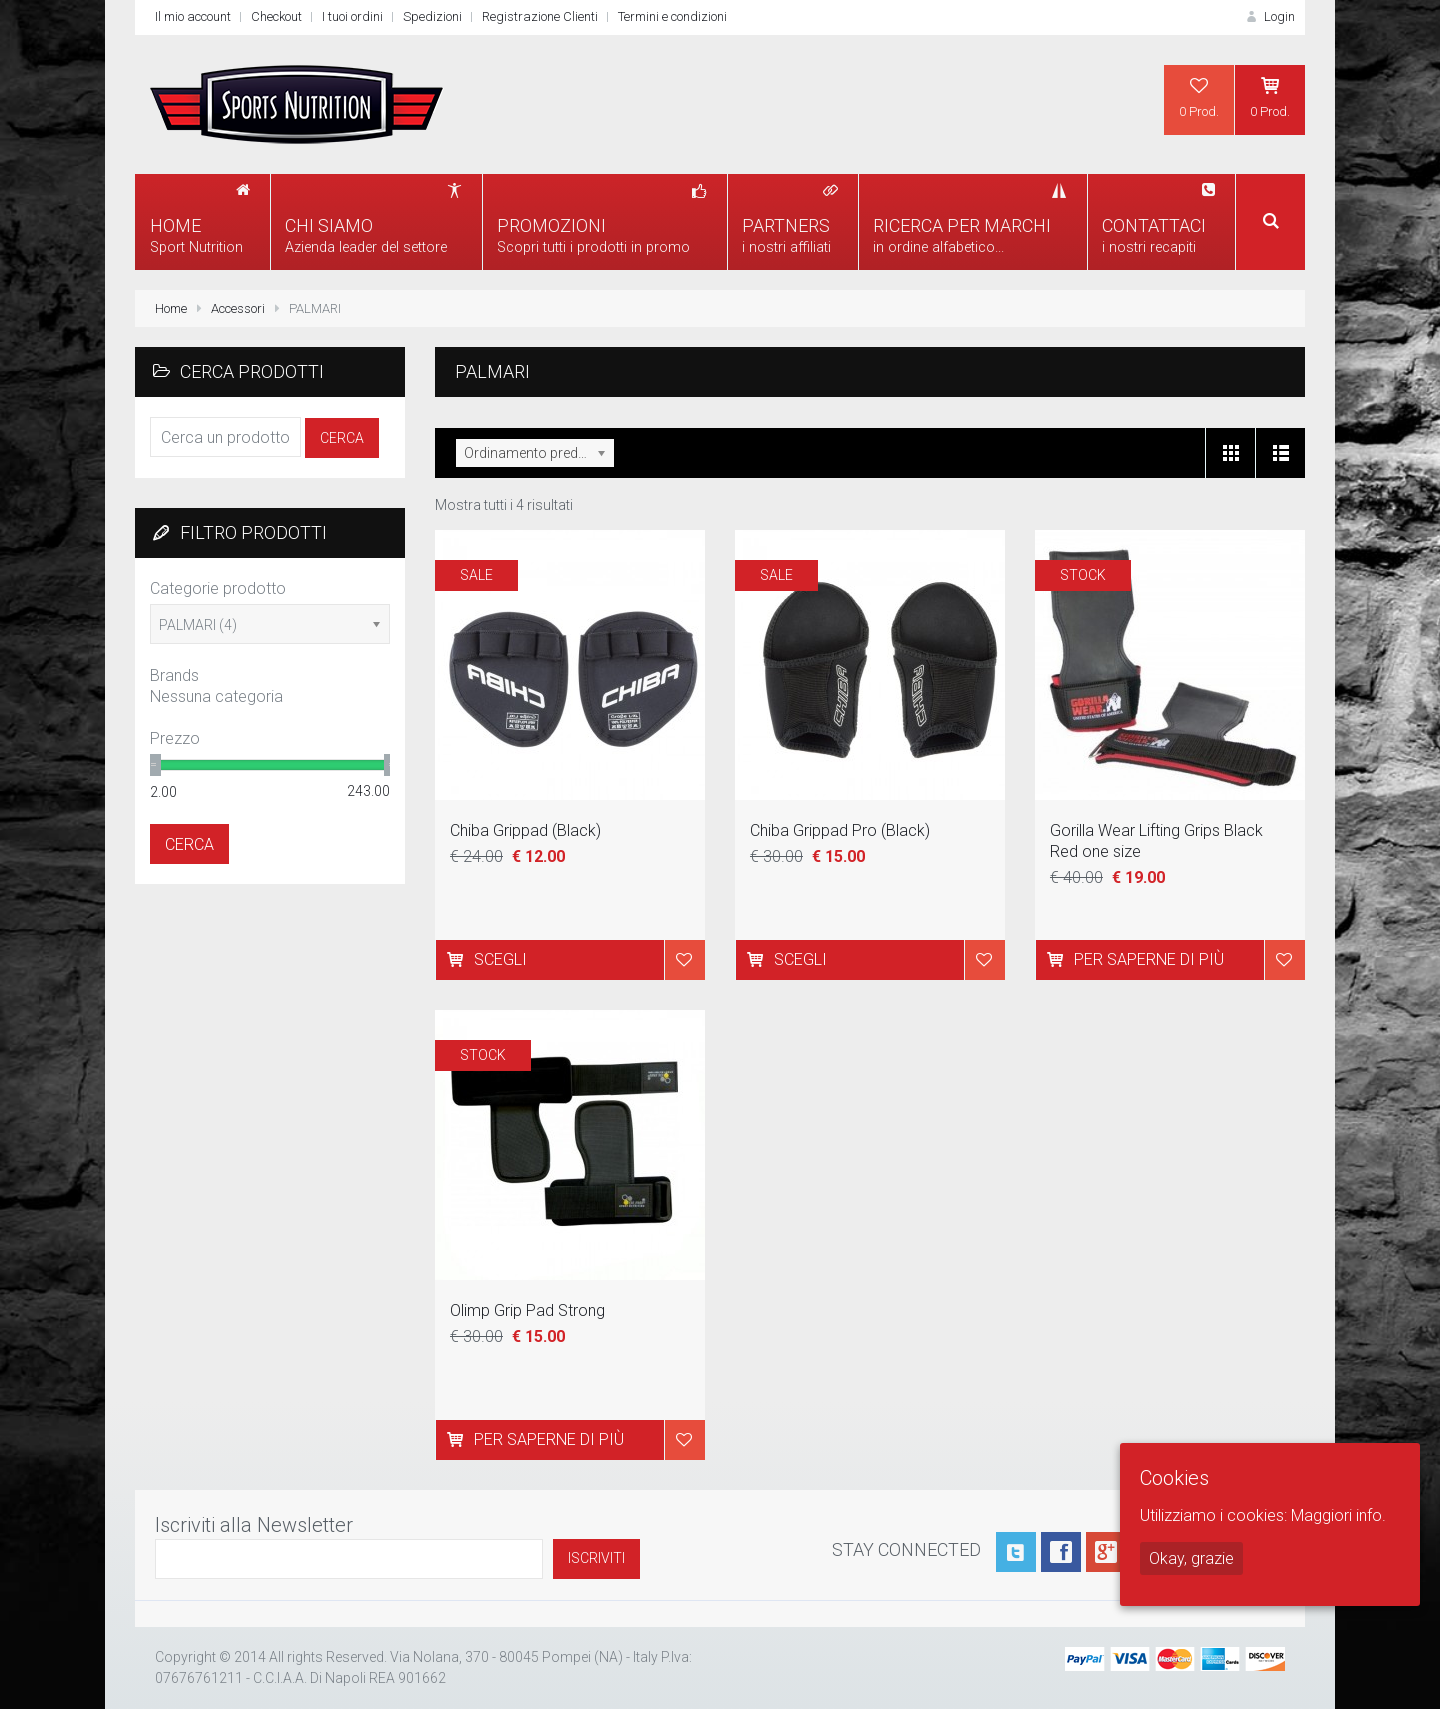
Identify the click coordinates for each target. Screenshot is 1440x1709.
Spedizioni (432, 16)
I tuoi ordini (352, 16)
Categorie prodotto (218, 588)
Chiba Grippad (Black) (525, 830)
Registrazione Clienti (540, 16)
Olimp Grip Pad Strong (527, 1310)
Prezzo (175, 738)
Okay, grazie (1191, 1558)
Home (171, 308)
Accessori (238, 308)
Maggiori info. (1338, 1515)
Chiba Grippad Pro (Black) (840, 830)
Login (1269, 16)
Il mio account (193, 16)
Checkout (276, 16)
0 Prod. (1199, 97)
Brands (174, 675)
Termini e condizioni (672, 16)
